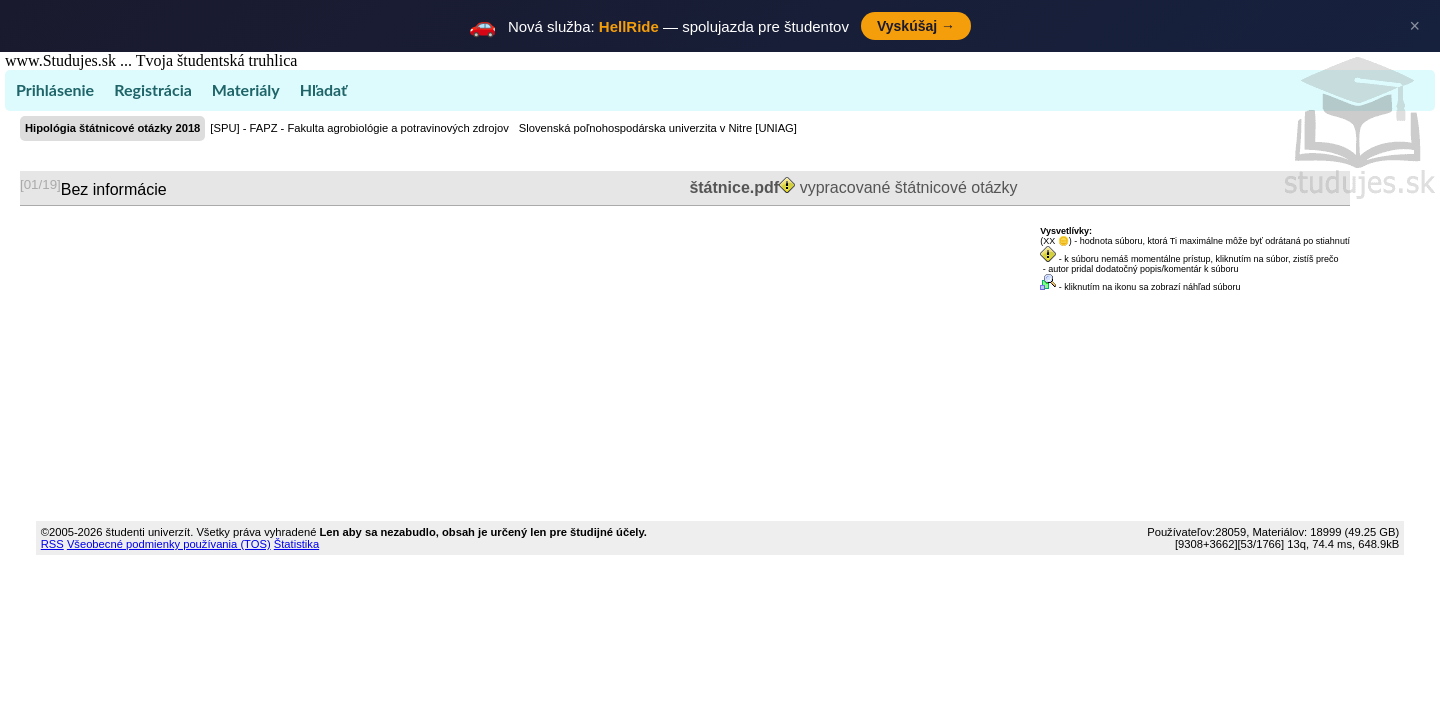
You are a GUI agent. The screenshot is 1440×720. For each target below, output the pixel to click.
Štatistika (296, 544)
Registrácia (153, 89)
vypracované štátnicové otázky (851, 187)
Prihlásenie (55, 89)
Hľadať (323, 89)
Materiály (246, 89)
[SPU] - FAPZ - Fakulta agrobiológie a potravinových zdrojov (359, 128)
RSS (52, 544)
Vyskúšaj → (916, 26)
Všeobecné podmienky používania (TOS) (169, 544)
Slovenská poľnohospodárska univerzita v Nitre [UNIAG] (658, 128)
